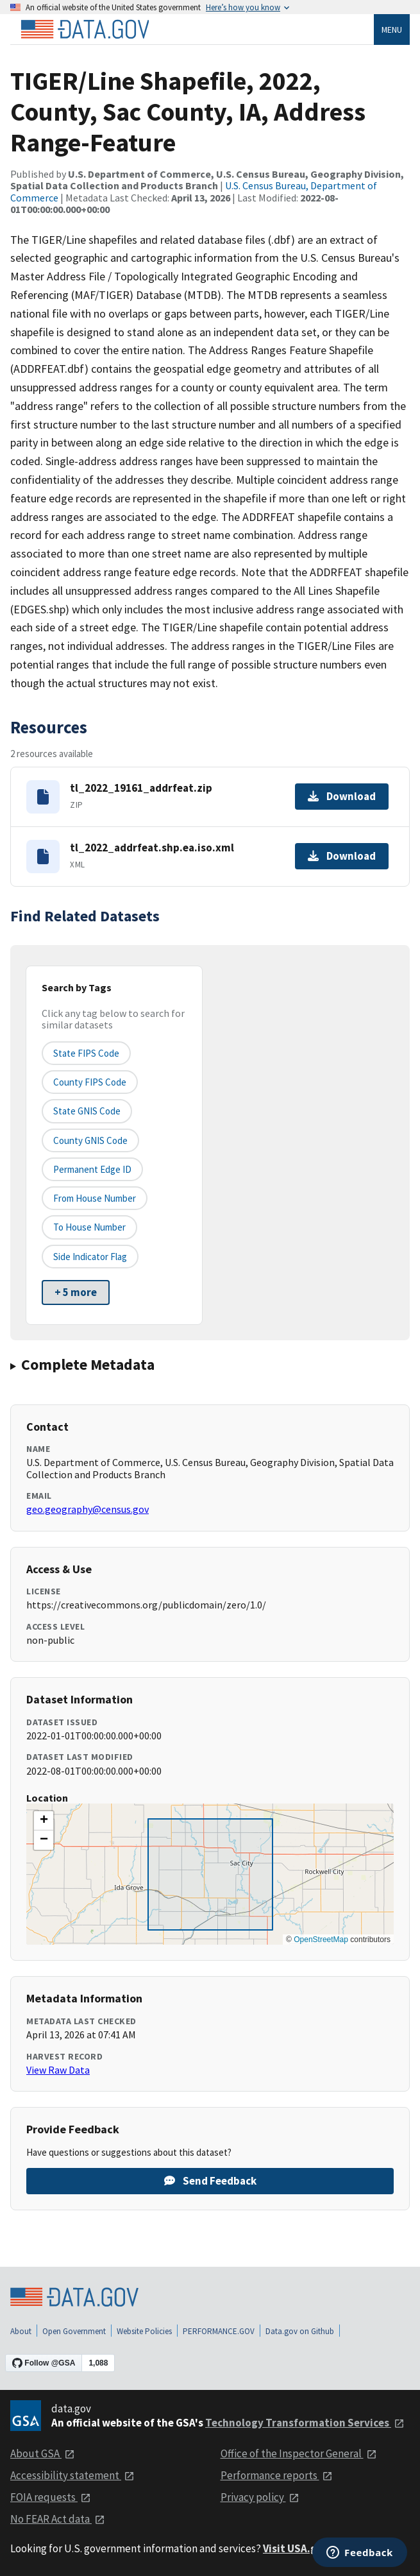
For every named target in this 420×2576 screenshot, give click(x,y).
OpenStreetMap (321, 1939)
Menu (392, 29)
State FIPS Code (86, 1053)
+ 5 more (76, 1292)
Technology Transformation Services (305, 2423)
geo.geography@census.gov (87, 1509)
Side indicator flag (90, 1256)
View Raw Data (58, 2069)
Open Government (74, 2331)
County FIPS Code (89, 1082)
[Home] (85, 29)
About (20, 2331)
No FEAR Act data (57, 2519)
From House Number (94, 1198)
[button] (43, 1820)
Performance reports (277, 2475)
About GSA (42, 2453)
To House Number (89, 1227)
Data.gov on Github (299, 2331)
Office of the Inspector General (299, 2453)
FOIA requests (50, 2497)
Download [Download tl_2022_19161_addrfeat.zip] (342, 796)
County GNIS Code (90, 1140)
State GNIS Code (87, 1111)
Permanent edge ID (92, 1169)
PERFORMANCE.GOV (219, 2331)
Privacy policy (260, 2497)
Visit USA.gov (303, 2548)
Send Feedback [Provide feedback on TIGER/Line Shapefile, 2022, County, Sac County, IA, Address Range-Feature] (210, 2181)
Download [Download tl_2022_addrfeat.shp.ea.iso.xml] (342, 856)
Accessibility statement (72, 2475)
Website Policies (144, 2331)
